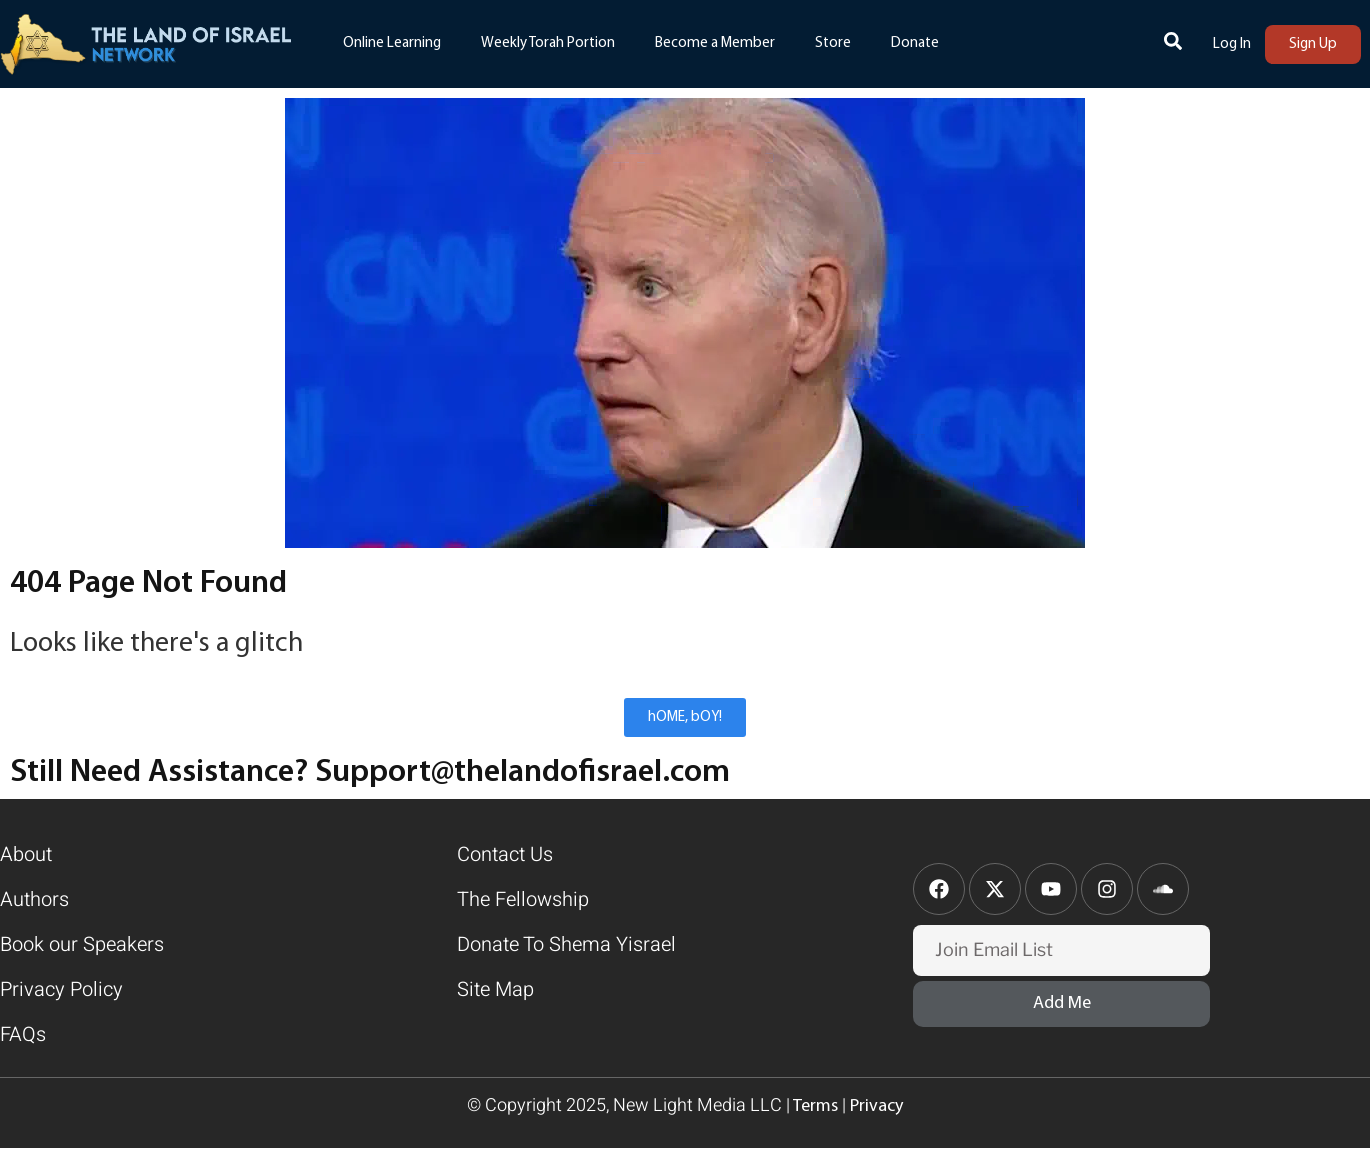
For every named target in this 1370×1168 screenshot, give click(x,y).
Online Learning (392, 43)
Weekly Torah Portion (548, 43)
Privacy (876, 1106)
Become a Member (715, 43)
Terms (814, 1106)
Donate (915, 43)
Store (833, 43)
